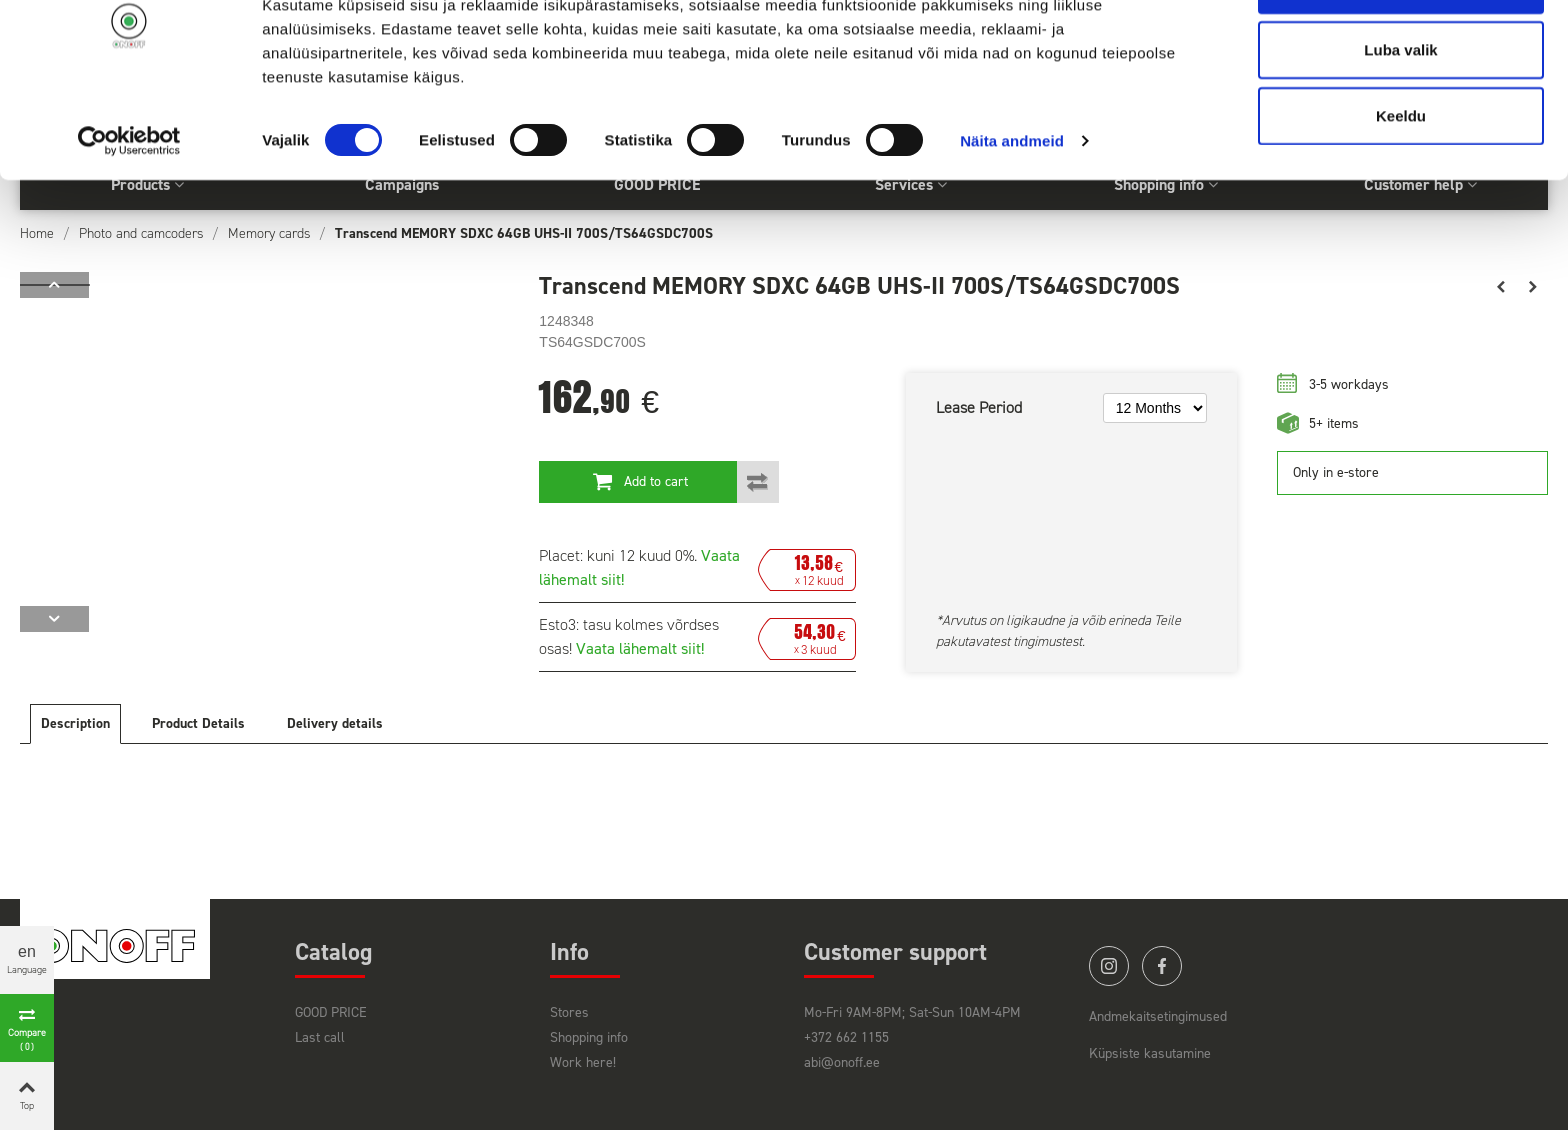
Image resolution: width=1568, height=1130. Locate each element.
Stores (569, 1012)
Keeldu (1401, 183)
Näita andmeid (1012, 209)
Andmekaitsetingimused (1158, 1016)
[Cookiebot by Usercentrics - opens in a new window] (129, 210)
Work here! (583, 1062)
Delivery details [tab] (335, 723)
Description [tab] (75, 723)
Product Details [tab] (198, 723)
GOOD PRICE (331, 1012)
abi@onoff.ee (842, 1062)
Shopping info (589, 1037)
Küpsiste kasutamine (1150, 1053)
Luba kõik (1401, 52)
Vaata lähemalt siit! (640, 648)
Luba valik (1400, 118)
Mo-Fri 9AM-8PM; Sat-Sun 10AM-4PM (912, 1012)
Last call (320, 1037)
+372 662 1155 (846, 1037)
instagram (1109, 966)
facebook (1162, 966)
